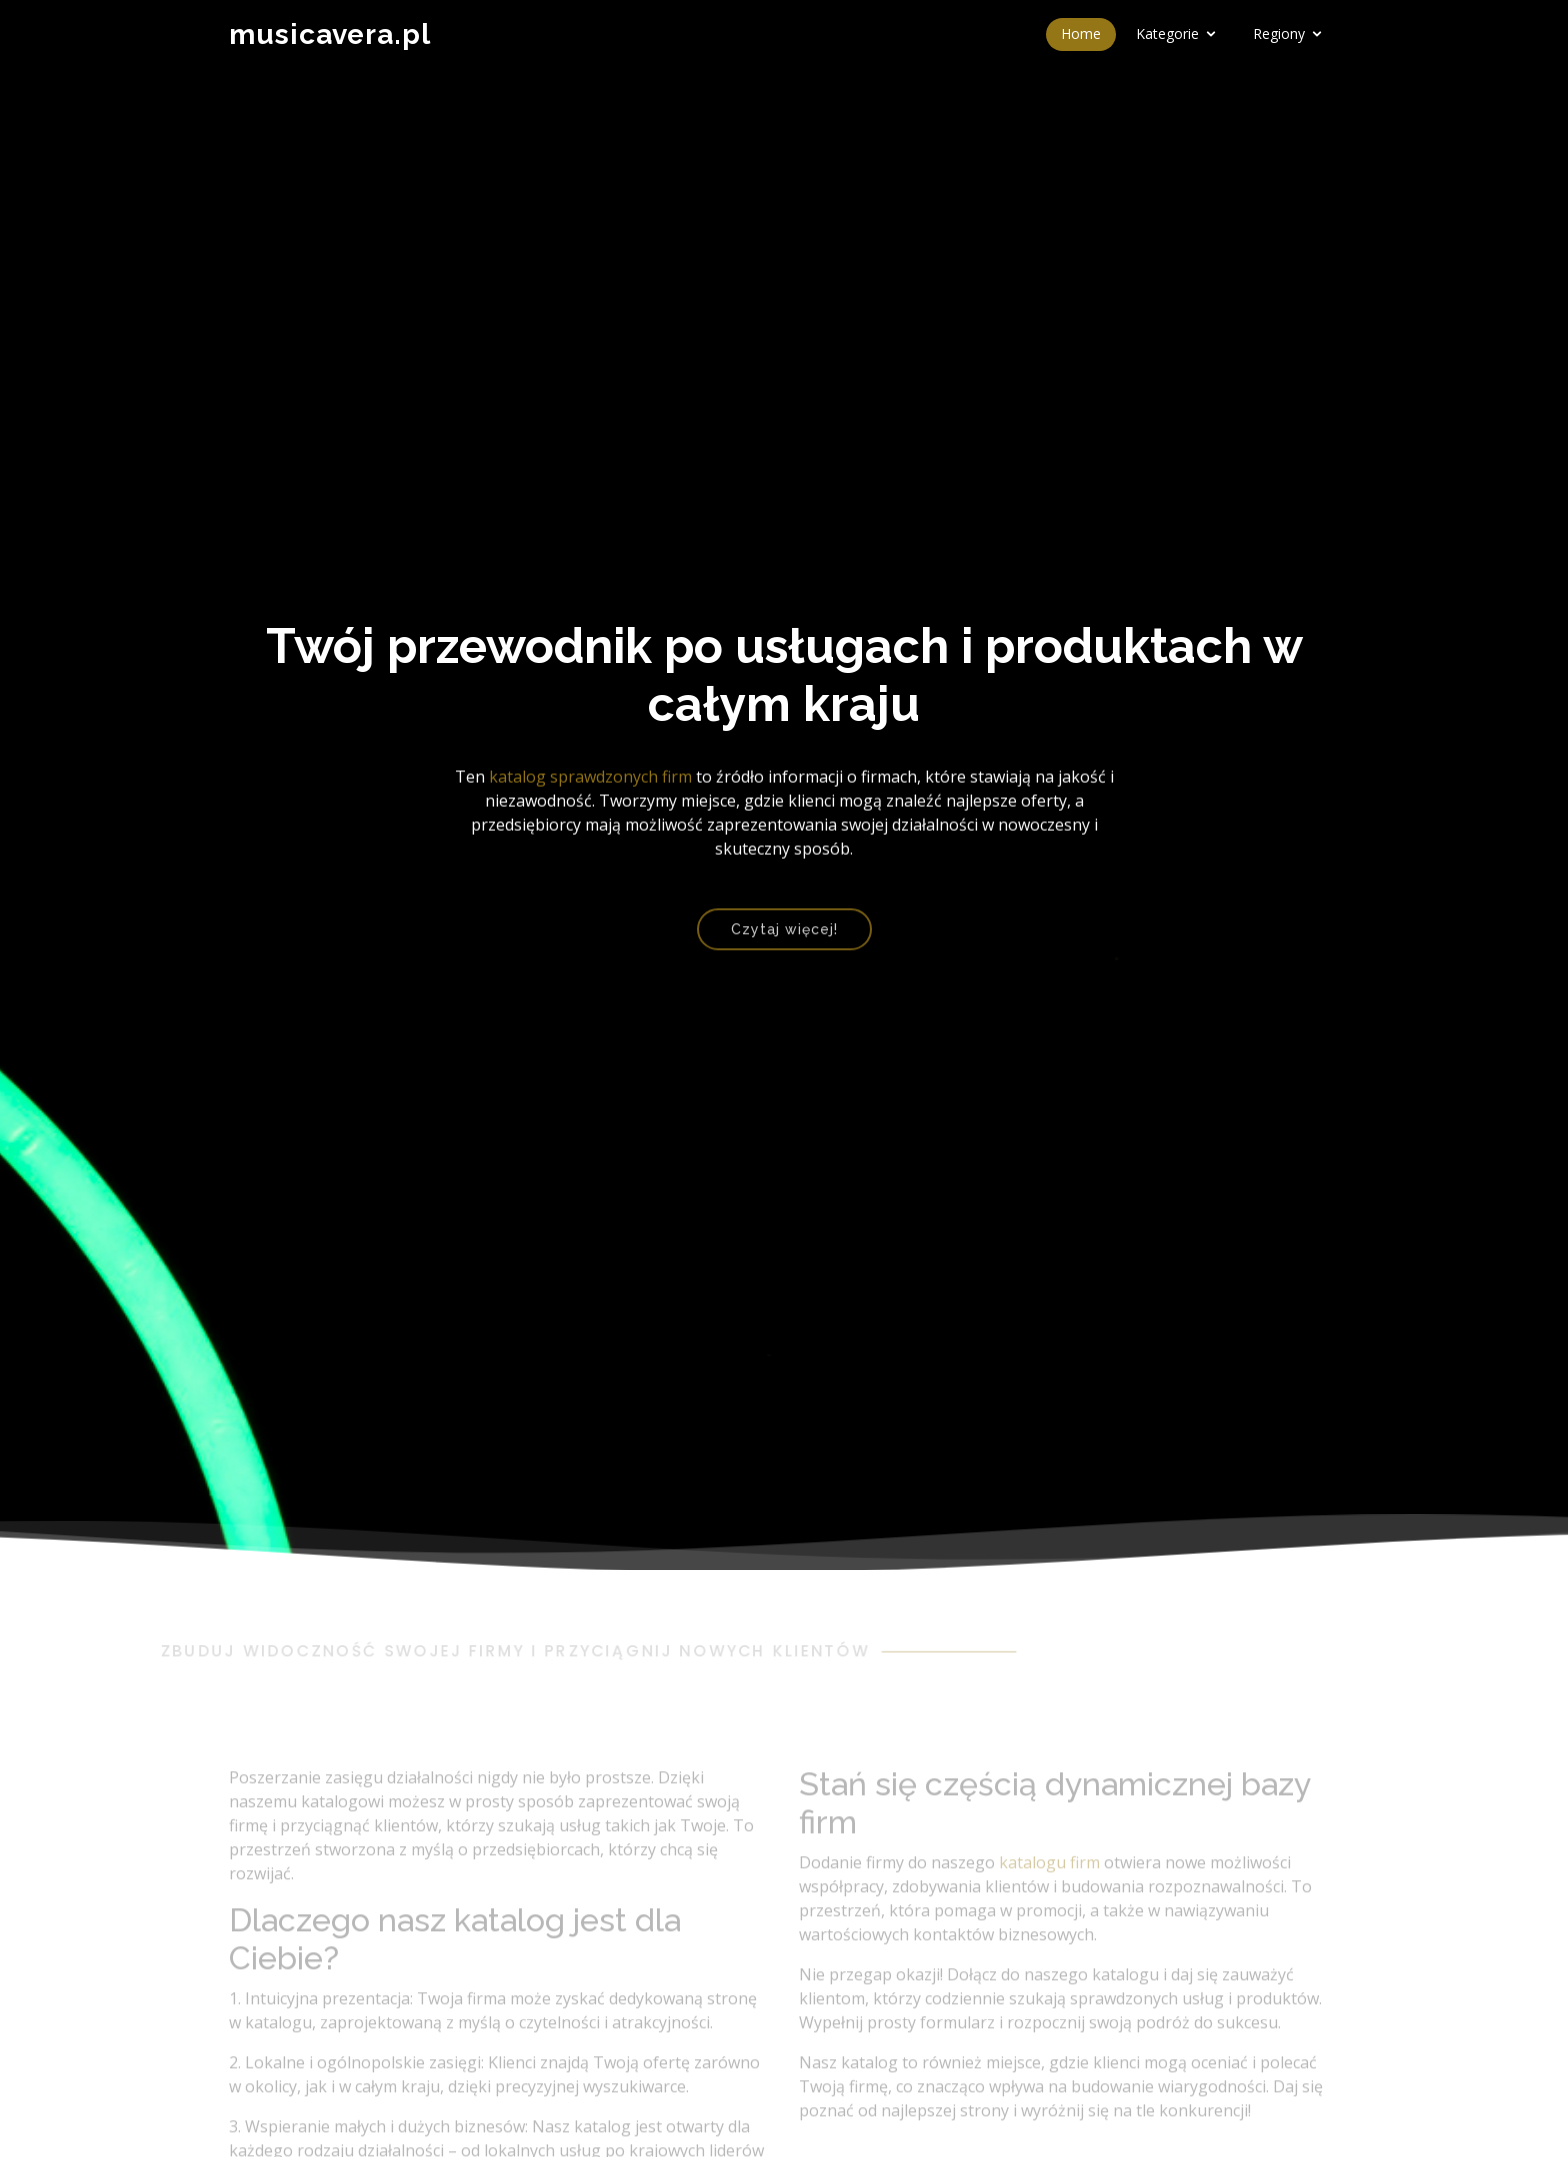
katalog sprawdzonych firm (590, 780)
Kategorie (1167, 33)
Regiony (1279, 33)
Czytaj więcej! (784, 938)
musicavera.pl (330, 34)
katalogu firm (1049, 1886)
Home (1081, 33)
